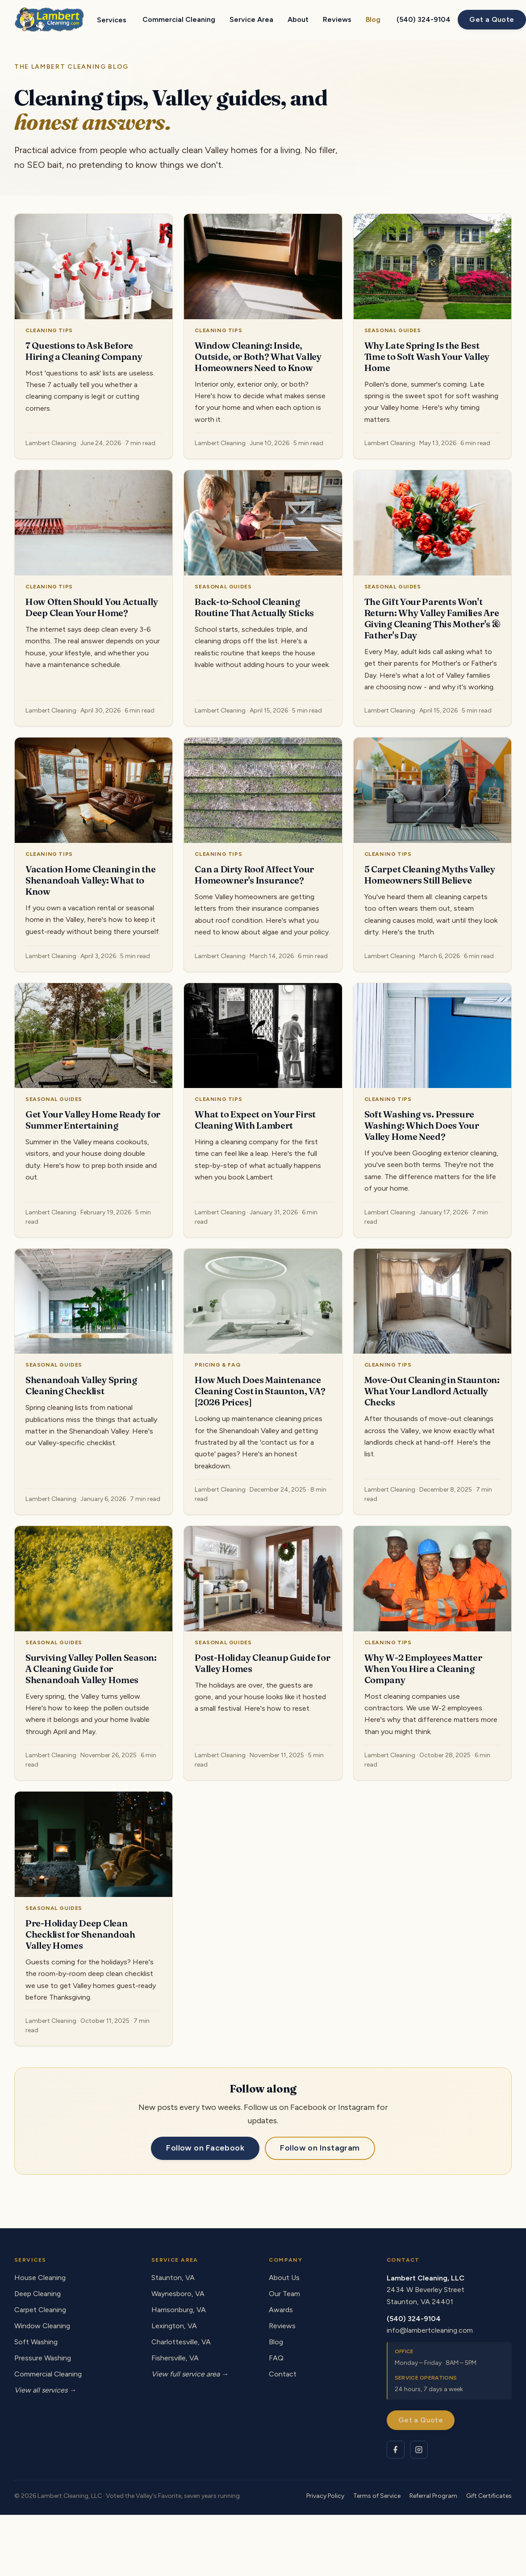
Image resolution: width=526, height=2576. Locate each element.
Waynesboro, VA (178, 2293)
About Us (284, 2277)
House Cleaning (40, 2277)
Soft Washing (36, 2342)
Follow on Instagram (320, 2148)
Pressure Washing (42, 2358)
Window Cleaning (42, 2326)
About (298, 19)
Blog (373, 19)
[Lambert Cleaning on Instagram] (419, 2450)
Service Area (251, 19)
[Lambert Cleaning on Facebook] (396, 2450)
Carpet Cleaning (40, 2309)
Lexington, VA (174, 2326)
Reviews (337, 19)
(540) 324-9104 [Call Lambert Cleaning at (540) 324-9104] (424, 19)
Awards (281, 2309)
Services (111, 20)
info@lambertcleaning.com (430, 2330)
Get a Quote (491, 19)
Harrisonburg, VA (178, 2309)
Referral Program (433, 2496)
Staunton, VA (173, 2277)
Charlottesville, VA (181, 2342)
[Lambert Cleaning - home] (49, 19)
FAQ (276, 2358)
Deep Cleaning (37, 2293)
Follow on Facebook (205, 2148)
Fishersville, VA (175, 2358)
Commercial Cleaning (178, 19)
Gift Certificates (489, 2496)
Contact (282, 2374)
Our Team (284, 2293)
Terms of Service (377, 2496)
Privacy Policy (325, 2496)
